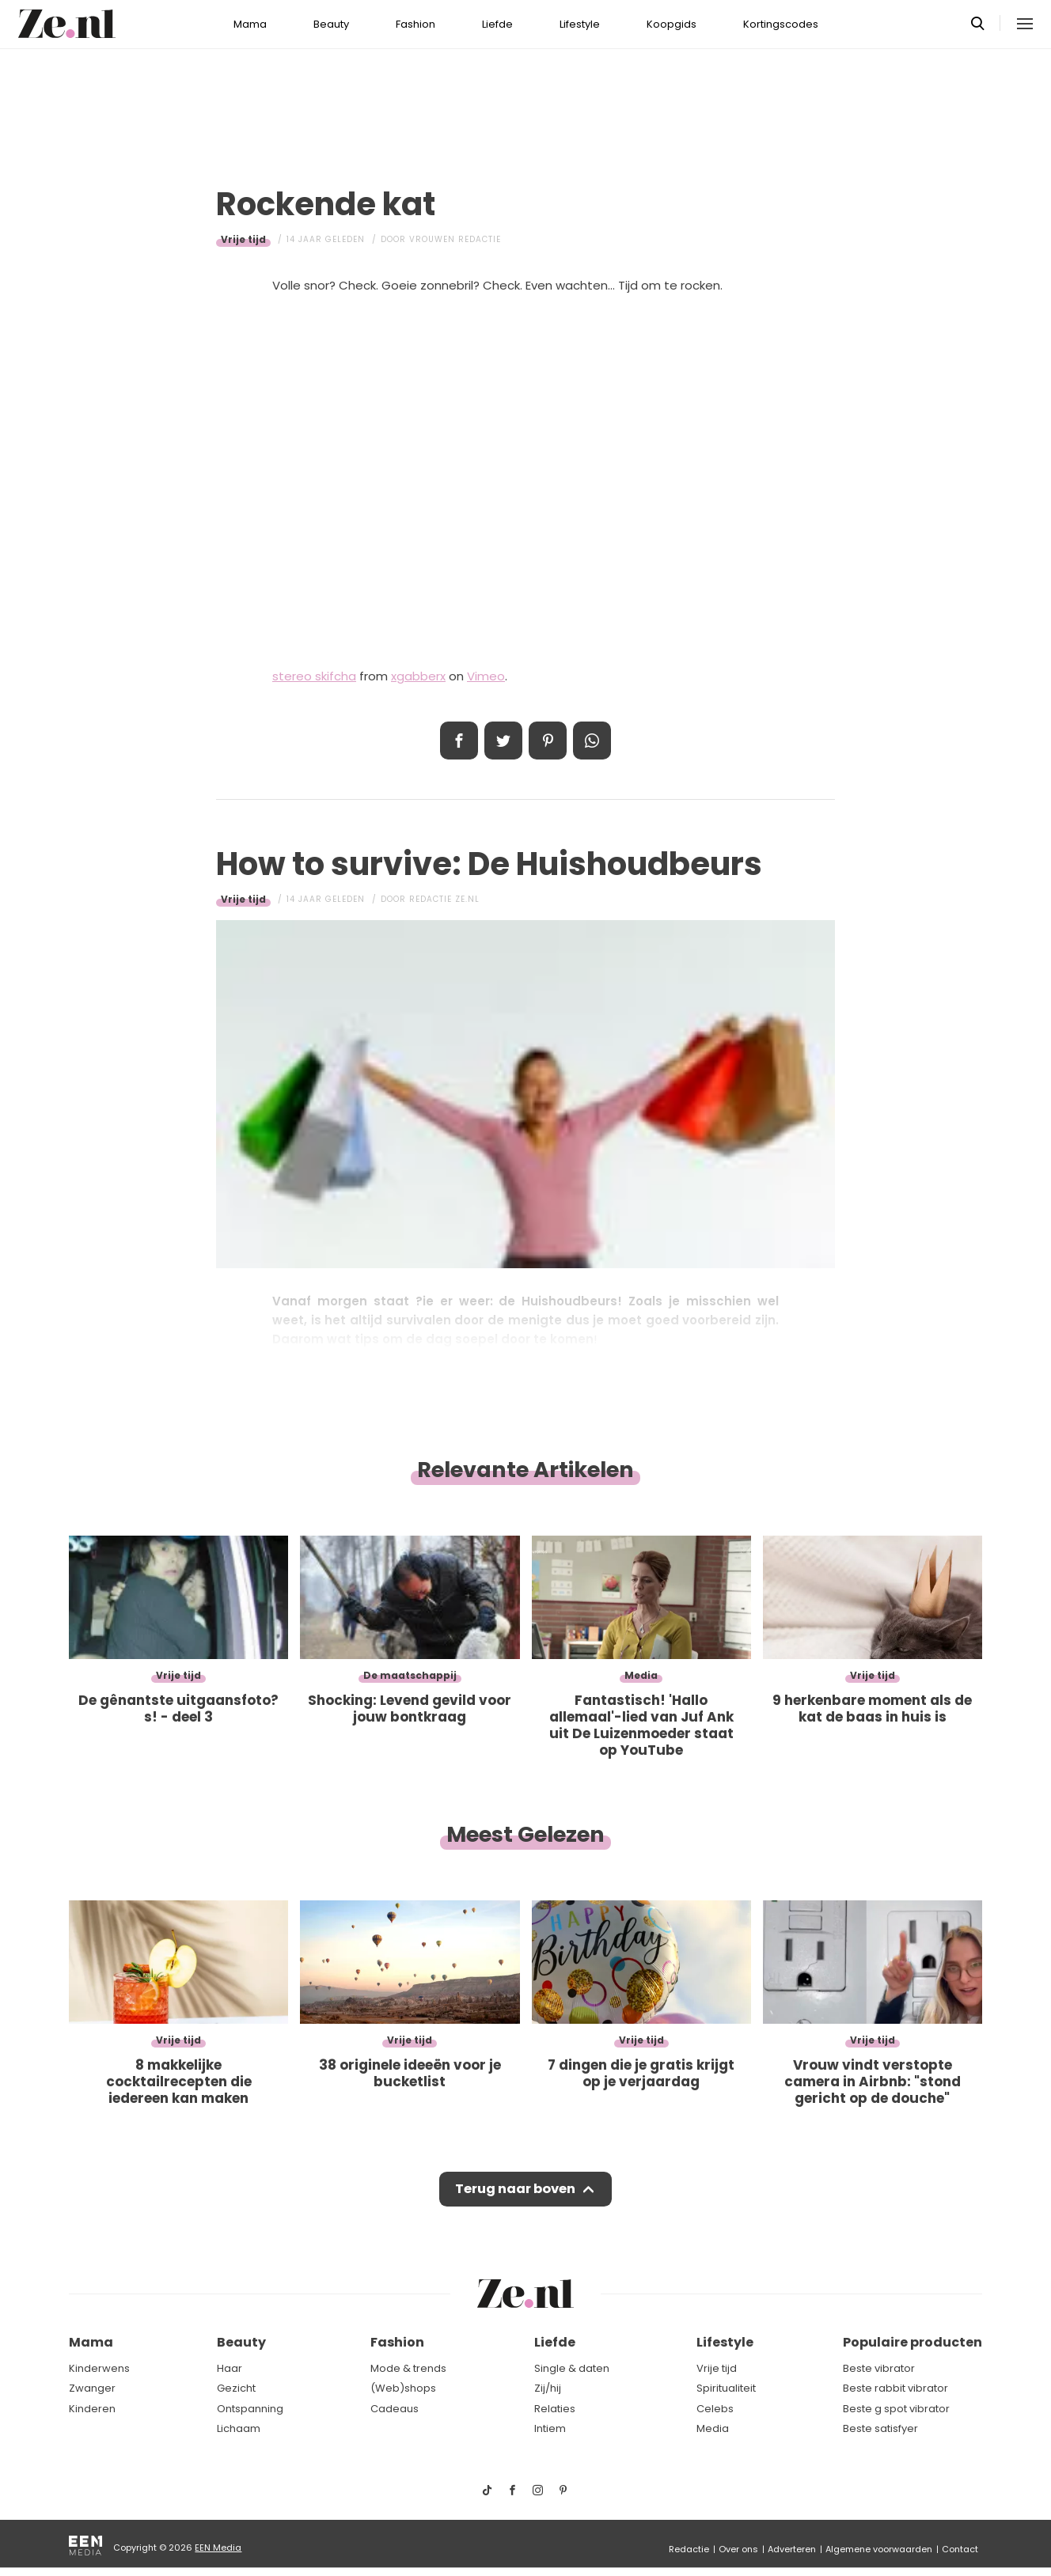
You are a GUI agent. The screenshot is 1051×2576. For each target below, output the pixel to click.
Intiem (550, 2429)
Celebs (715, 2408)
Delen (459, 741)
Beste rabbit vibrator (895, 2388)
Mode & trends (408, 2368)
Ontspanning (250, 2408)
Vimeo (486, 676)
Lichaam (238, 2429)
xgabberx (418, 676)
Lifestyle (580, 24)
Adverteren (792, 2549)
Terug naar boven (515, 2190)
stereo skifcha (314, 676)
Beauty (331, 24)
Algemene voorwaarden (878, 2549)
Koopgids (671, 24)
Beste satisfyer (880, 2429)
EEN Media (218, 2547)
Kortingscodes (780, 24)
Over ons (738, 2549)
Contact (960, 2549)
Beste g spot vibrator (896, 2408)
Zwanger (92, 2388)
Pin (548, 741)
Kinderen (92, 2408)
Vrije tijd (243, 239)
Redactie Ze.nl (444, 899)
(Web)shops (403, 2388)
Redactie (689, 2549)
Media (712, 2429)
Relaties (554, 2408)
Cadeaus (394, 2408)
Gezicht (236, 2388)
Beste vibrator (879, 2368)
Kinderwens (99, 2368)
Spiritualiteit (726, 2388)
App (592, 741)
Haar (229, 2368)
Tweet (503, 741)
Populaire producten (912, 2343)
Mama (250, 24)
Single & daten (571, 2368)
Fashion (415, 24)
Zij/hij (547, 2388)
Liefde (497, 24)
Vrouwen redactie (455, 239)
